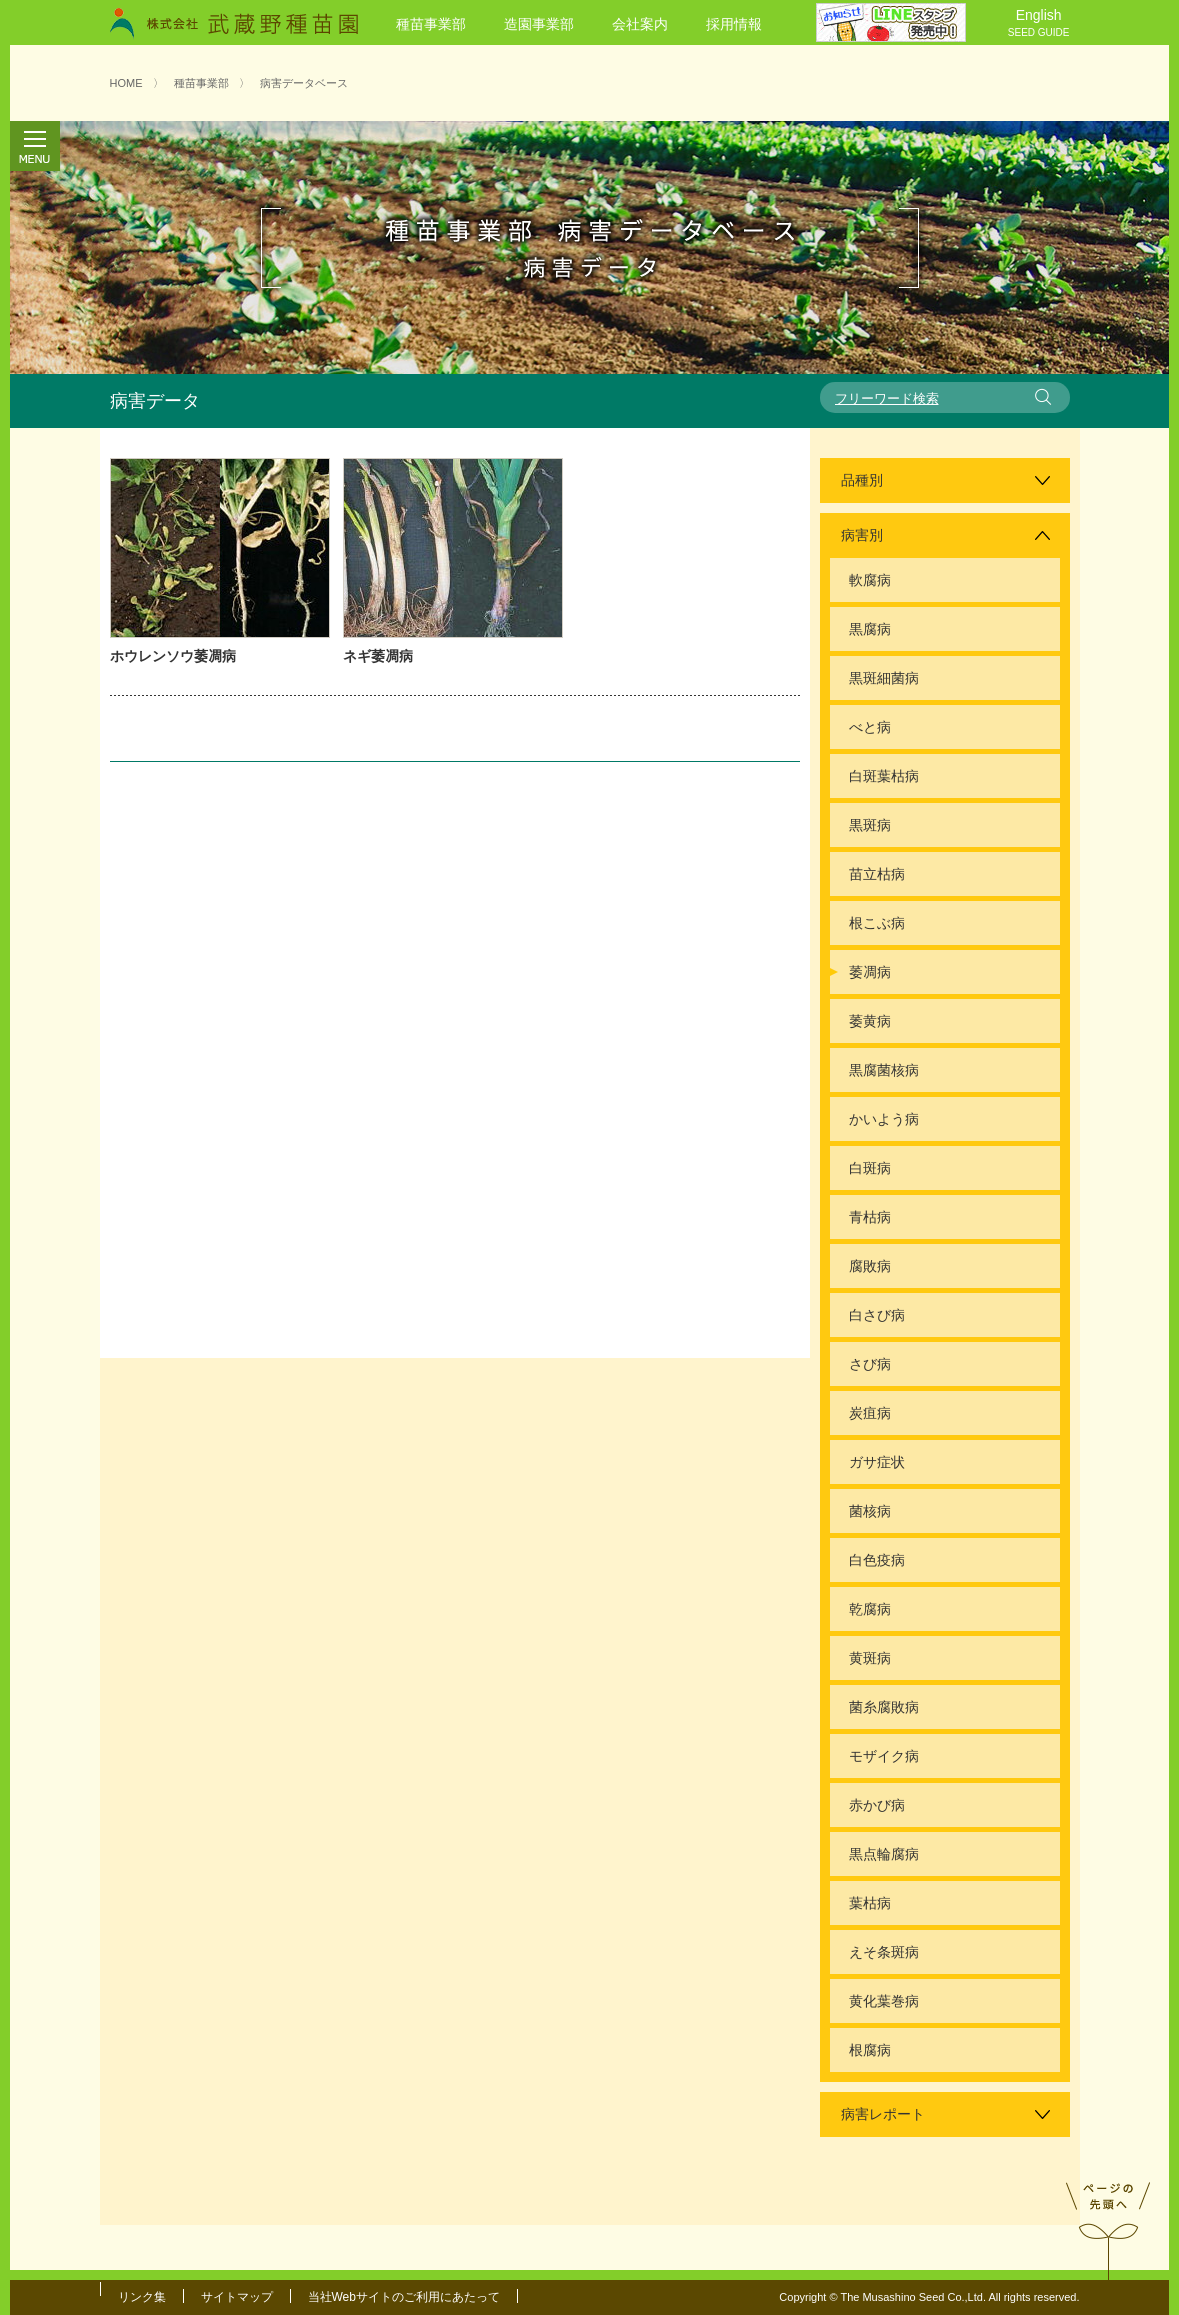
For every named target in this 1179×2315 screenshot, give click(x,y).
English (1039, 24)
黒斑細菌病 (884, 678)
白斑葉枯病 (884, 776)
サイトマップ (237, 2297)
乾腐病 (870, 1609)
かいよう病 (884, 1119)
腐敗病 (870, 1266)
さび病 (870, 1364)
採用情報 (734, 24)
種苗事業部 (431, 24)
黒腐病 (870, 629)
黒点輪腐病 (884, 1854)
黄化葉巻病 (884, 2001)
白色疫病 (877, 1560)
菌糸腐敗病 (884, 1707)
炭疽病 (870, 1413)
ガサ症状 (877, 1462)
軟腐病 (870, 580)
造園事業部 (539, 24)
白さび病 (877, 1315)
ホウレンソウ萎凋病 (173, 656)
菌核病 (870, 1511)
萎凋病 (870, 972)
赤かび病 (877, 1805)
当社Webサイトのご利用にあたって (404, 2297)
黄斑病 (870, 1658)
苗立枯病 (877, 874)
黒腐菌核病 (884, 1070)
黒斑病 (870, 825)
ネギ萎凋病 (378, 656)
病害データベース (304, 83)
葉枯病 (870, 1903)
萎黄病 (870, 1021)
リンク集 (142, 2297)
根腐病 (870, 2050)
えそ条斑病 (884, 1952)
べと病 (870, 727)
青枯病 (870, 1217)
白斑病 (870, 1168)
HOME (126, 83)
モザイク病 (884, 1756)
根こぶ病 (877, 923)
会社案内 (640, 24)
